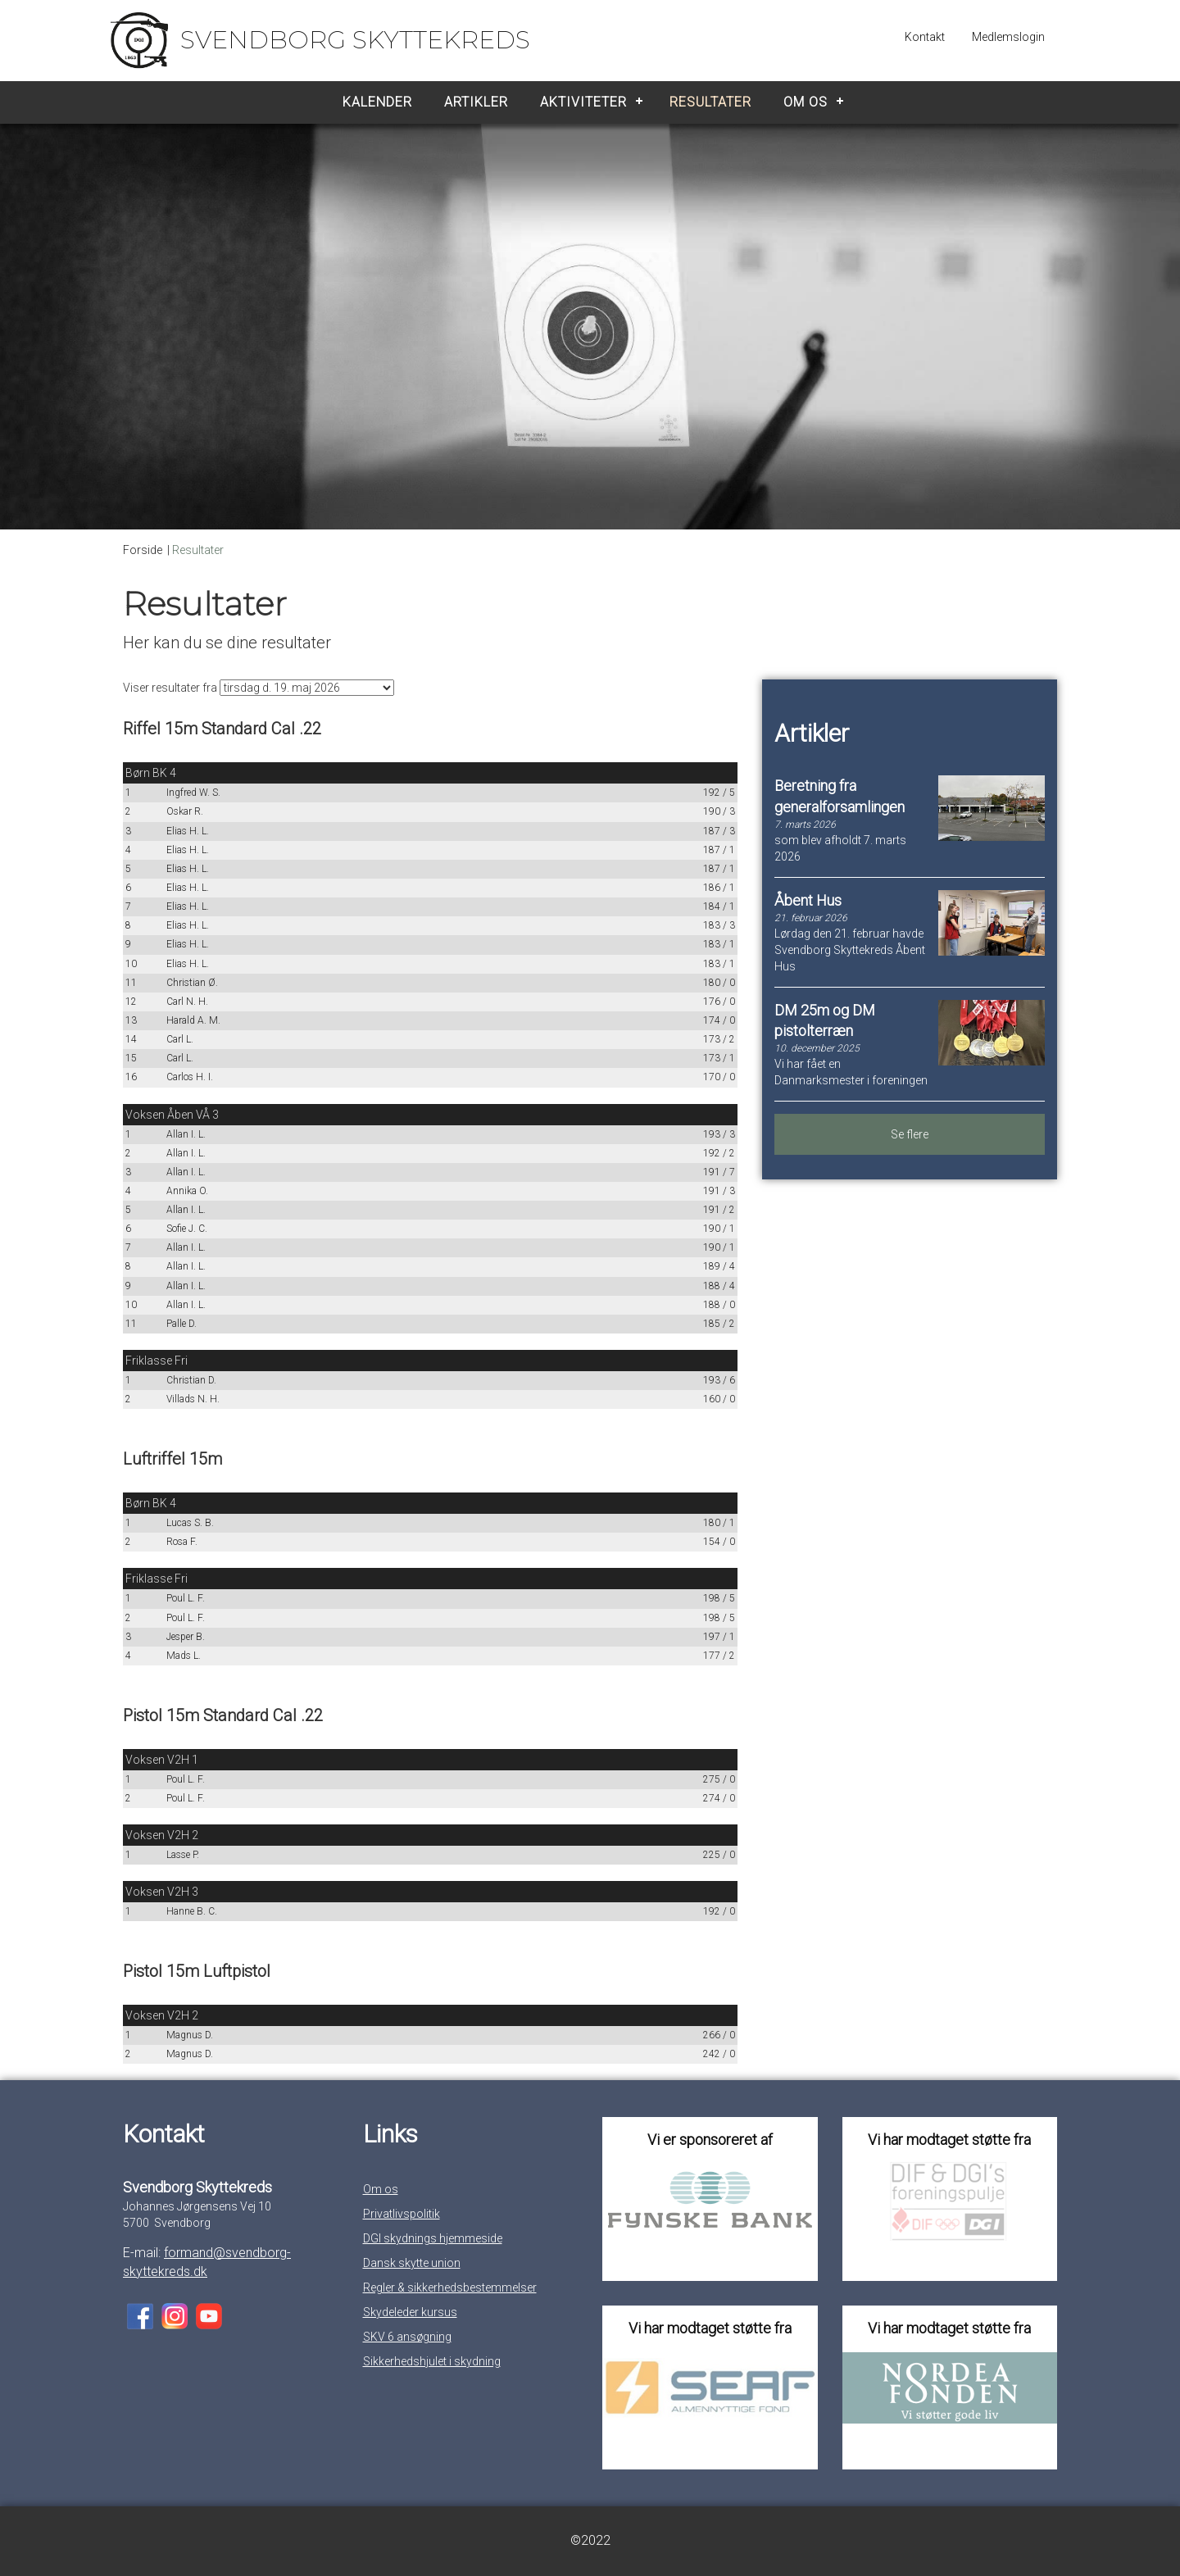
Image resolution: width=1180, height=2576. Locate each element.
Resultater (710, 102)
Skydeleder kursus (410, 2312)
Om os (805, 102)
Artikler (476, 102)
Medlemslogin (1008, 36)
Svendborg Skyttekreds (355, 40)
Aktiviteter (583, 102)
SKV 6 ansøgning (407, 2336)
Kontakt (925, 36)
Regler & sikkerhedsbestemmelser (450, 2287)
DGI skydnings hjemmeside (432, 2238)
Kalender (377, 102)
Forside (142, 550)
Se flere (909, 1134)
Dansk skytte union (412, 2262)
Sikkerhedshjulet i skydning (432, 2361)
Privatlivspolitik (401, 2213)
